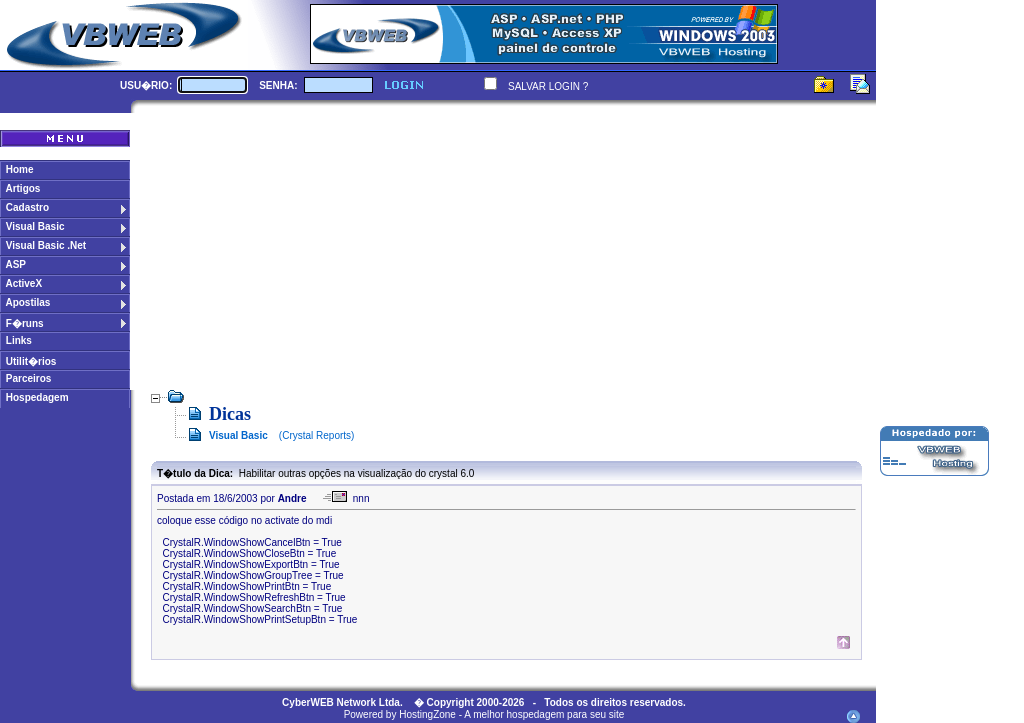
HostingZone (427, 714)
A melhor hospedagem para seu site (544, 714)
